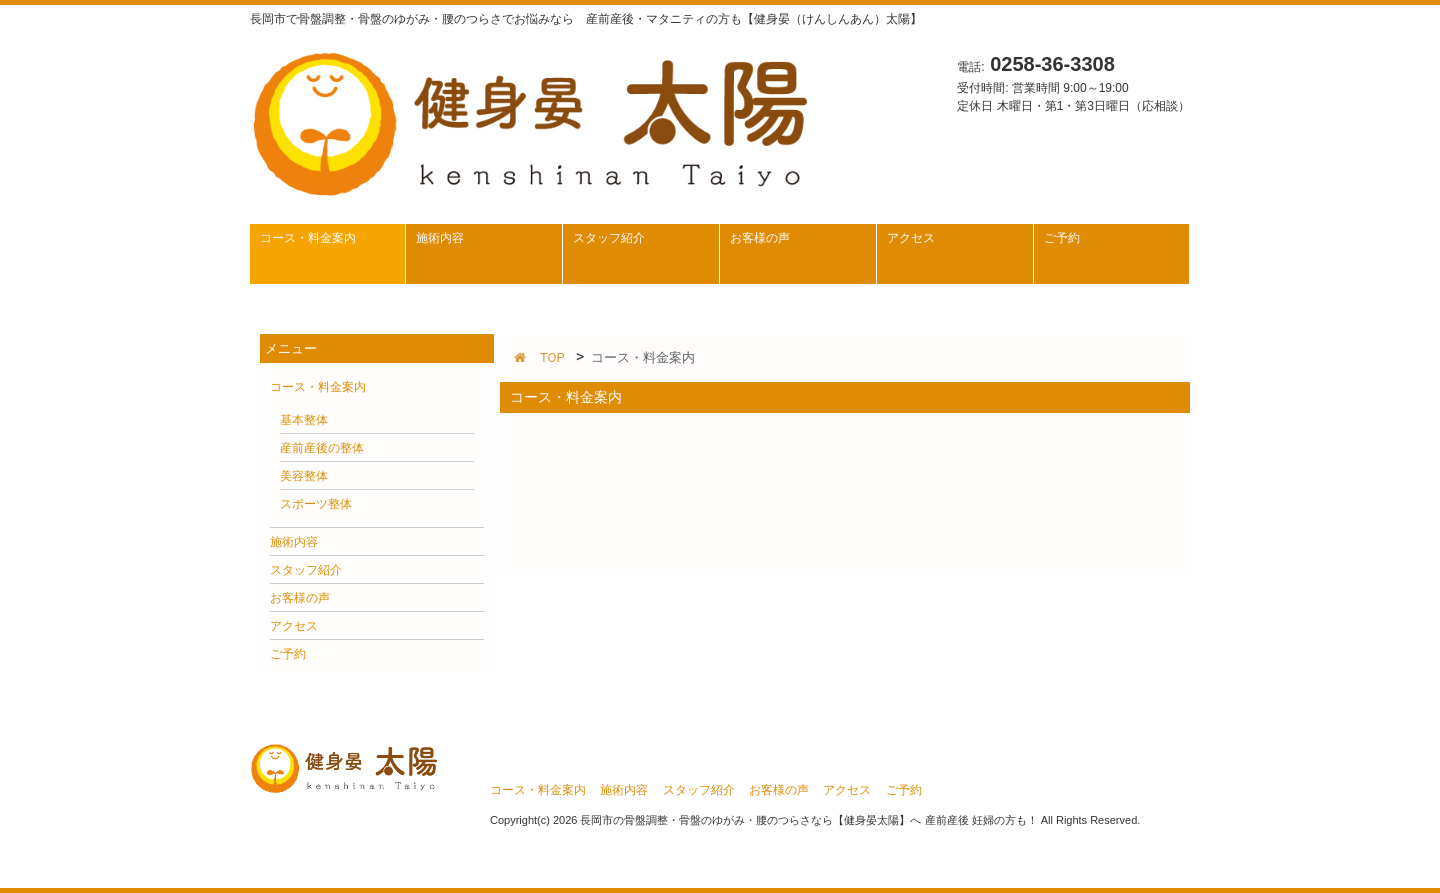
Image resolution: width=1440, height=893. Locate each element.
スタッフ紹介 (306, 570)
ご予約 (288, 654)
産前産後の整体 (322, 448)
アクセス (294, 626)
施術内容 (294, 542)
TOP (539, 357)
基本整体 (304, 420)
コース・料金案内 (318, 387)
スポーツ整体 (316, 504)
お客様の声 (300, 598)
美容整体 (304, 476)
